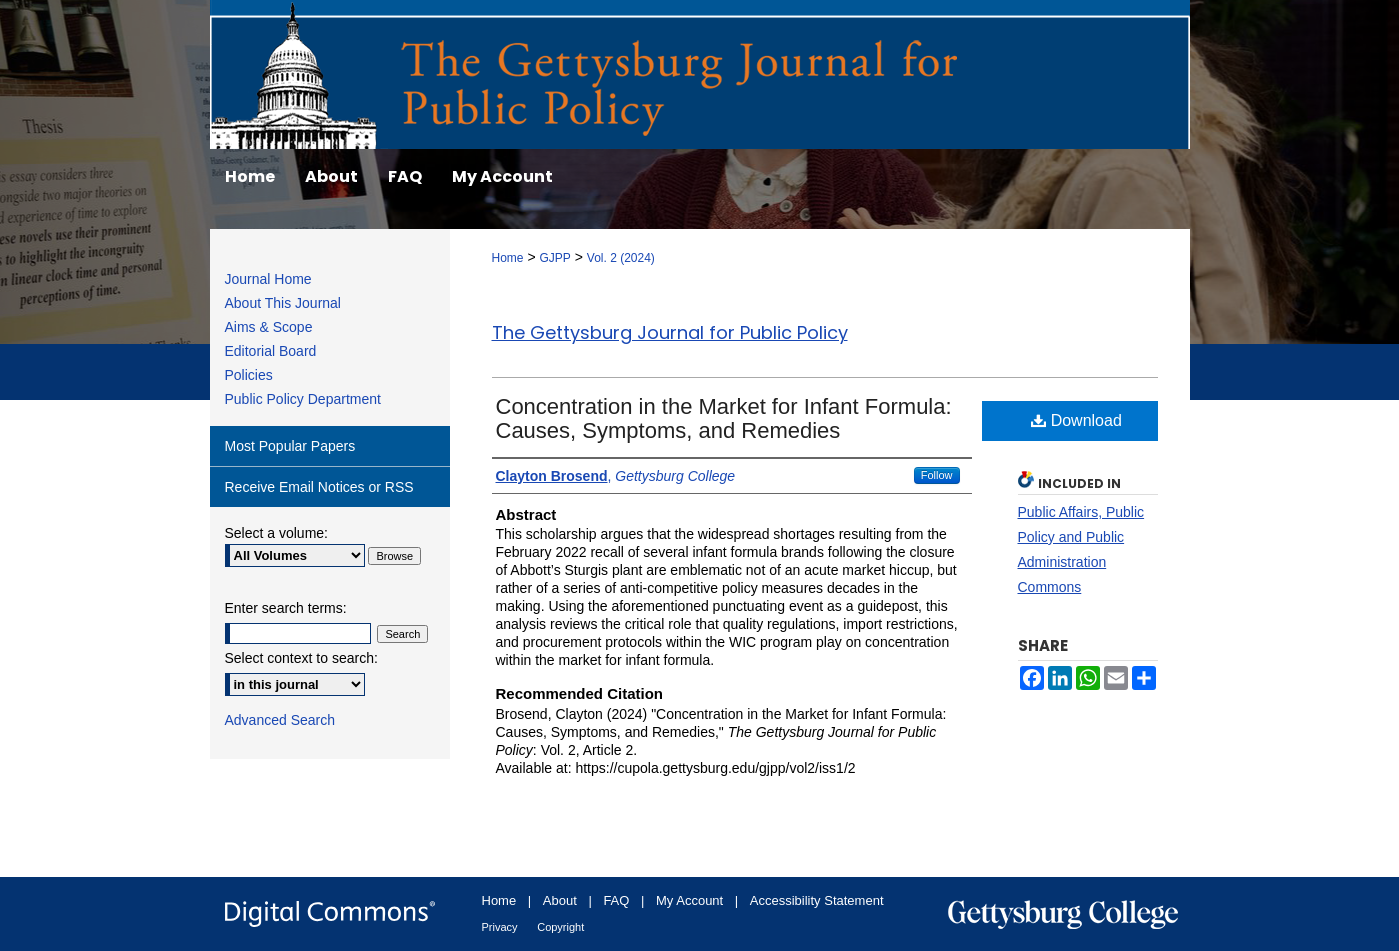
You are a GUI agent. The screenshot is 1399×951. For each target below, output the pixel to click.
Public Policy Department (303, 399)
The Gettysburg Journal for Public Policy (670, 332)
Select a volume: (277, 533)
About (560, 900)
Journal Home (268, 279)
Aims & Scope (269, 327)
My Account (689, 900)
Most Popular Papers (290, 446)
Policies (249, 375)
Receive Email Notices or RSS (319, 487)
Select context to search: (301, 658)
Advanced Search (280, 720)
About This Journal (283, 303)
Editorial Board (271, 351)
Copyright (560, 927)
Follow (937, 475)
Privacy (500, 927)
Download (1076, 420)
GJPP (554, 258)
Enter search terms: (286, 608)
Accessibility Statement (817, 900)
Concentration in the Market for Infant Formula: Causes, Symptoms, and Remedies (724, 418)
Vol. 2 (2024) (621, 258)
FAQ (616, 900)
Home (508, 258)
